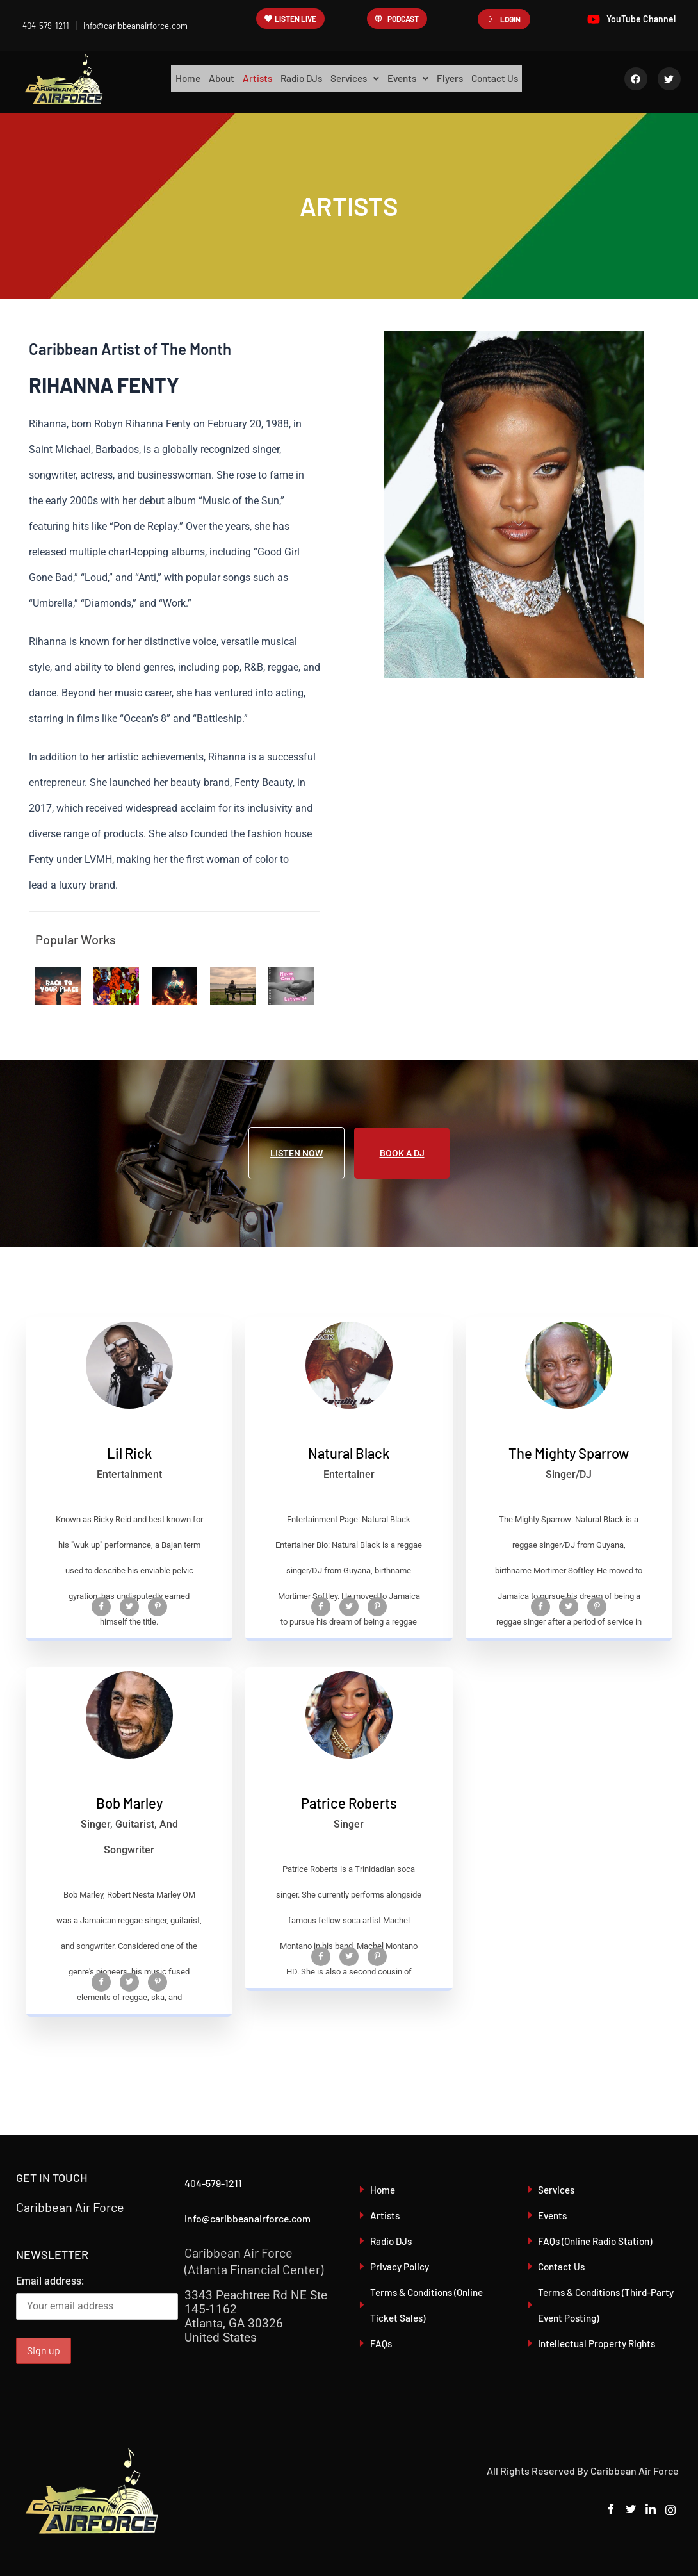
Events (413, 78)
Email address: (97, 2297)
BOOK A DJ (402, 1153)
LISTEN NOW (296, 1153)
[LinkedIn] (647, 2510)
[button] (355, 78)
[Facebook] (101, 1650)
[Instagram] (669, 2510)
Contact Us (508, 78)
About (209, 78)
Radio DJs (297, 78)
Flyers (460, 78)
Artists (249, 78)
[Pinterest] (157, 1650)
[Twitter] (129, 1650)
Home (172, 78)
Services (355, 78)
